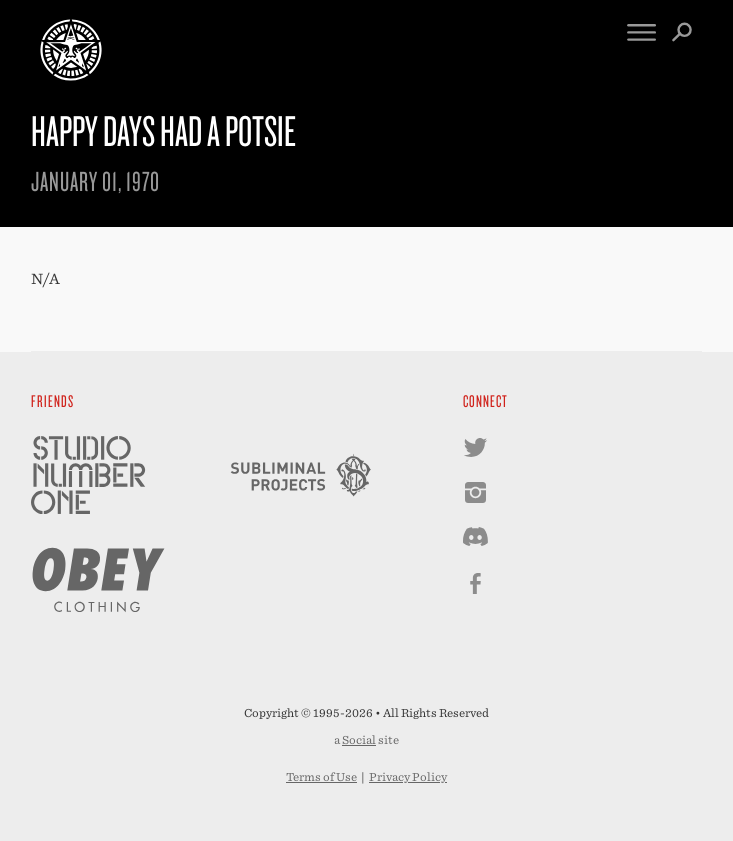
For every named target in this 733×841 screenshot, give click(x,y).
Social (359, 740)
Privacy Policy (408, 777)
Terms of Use (321, 777)
